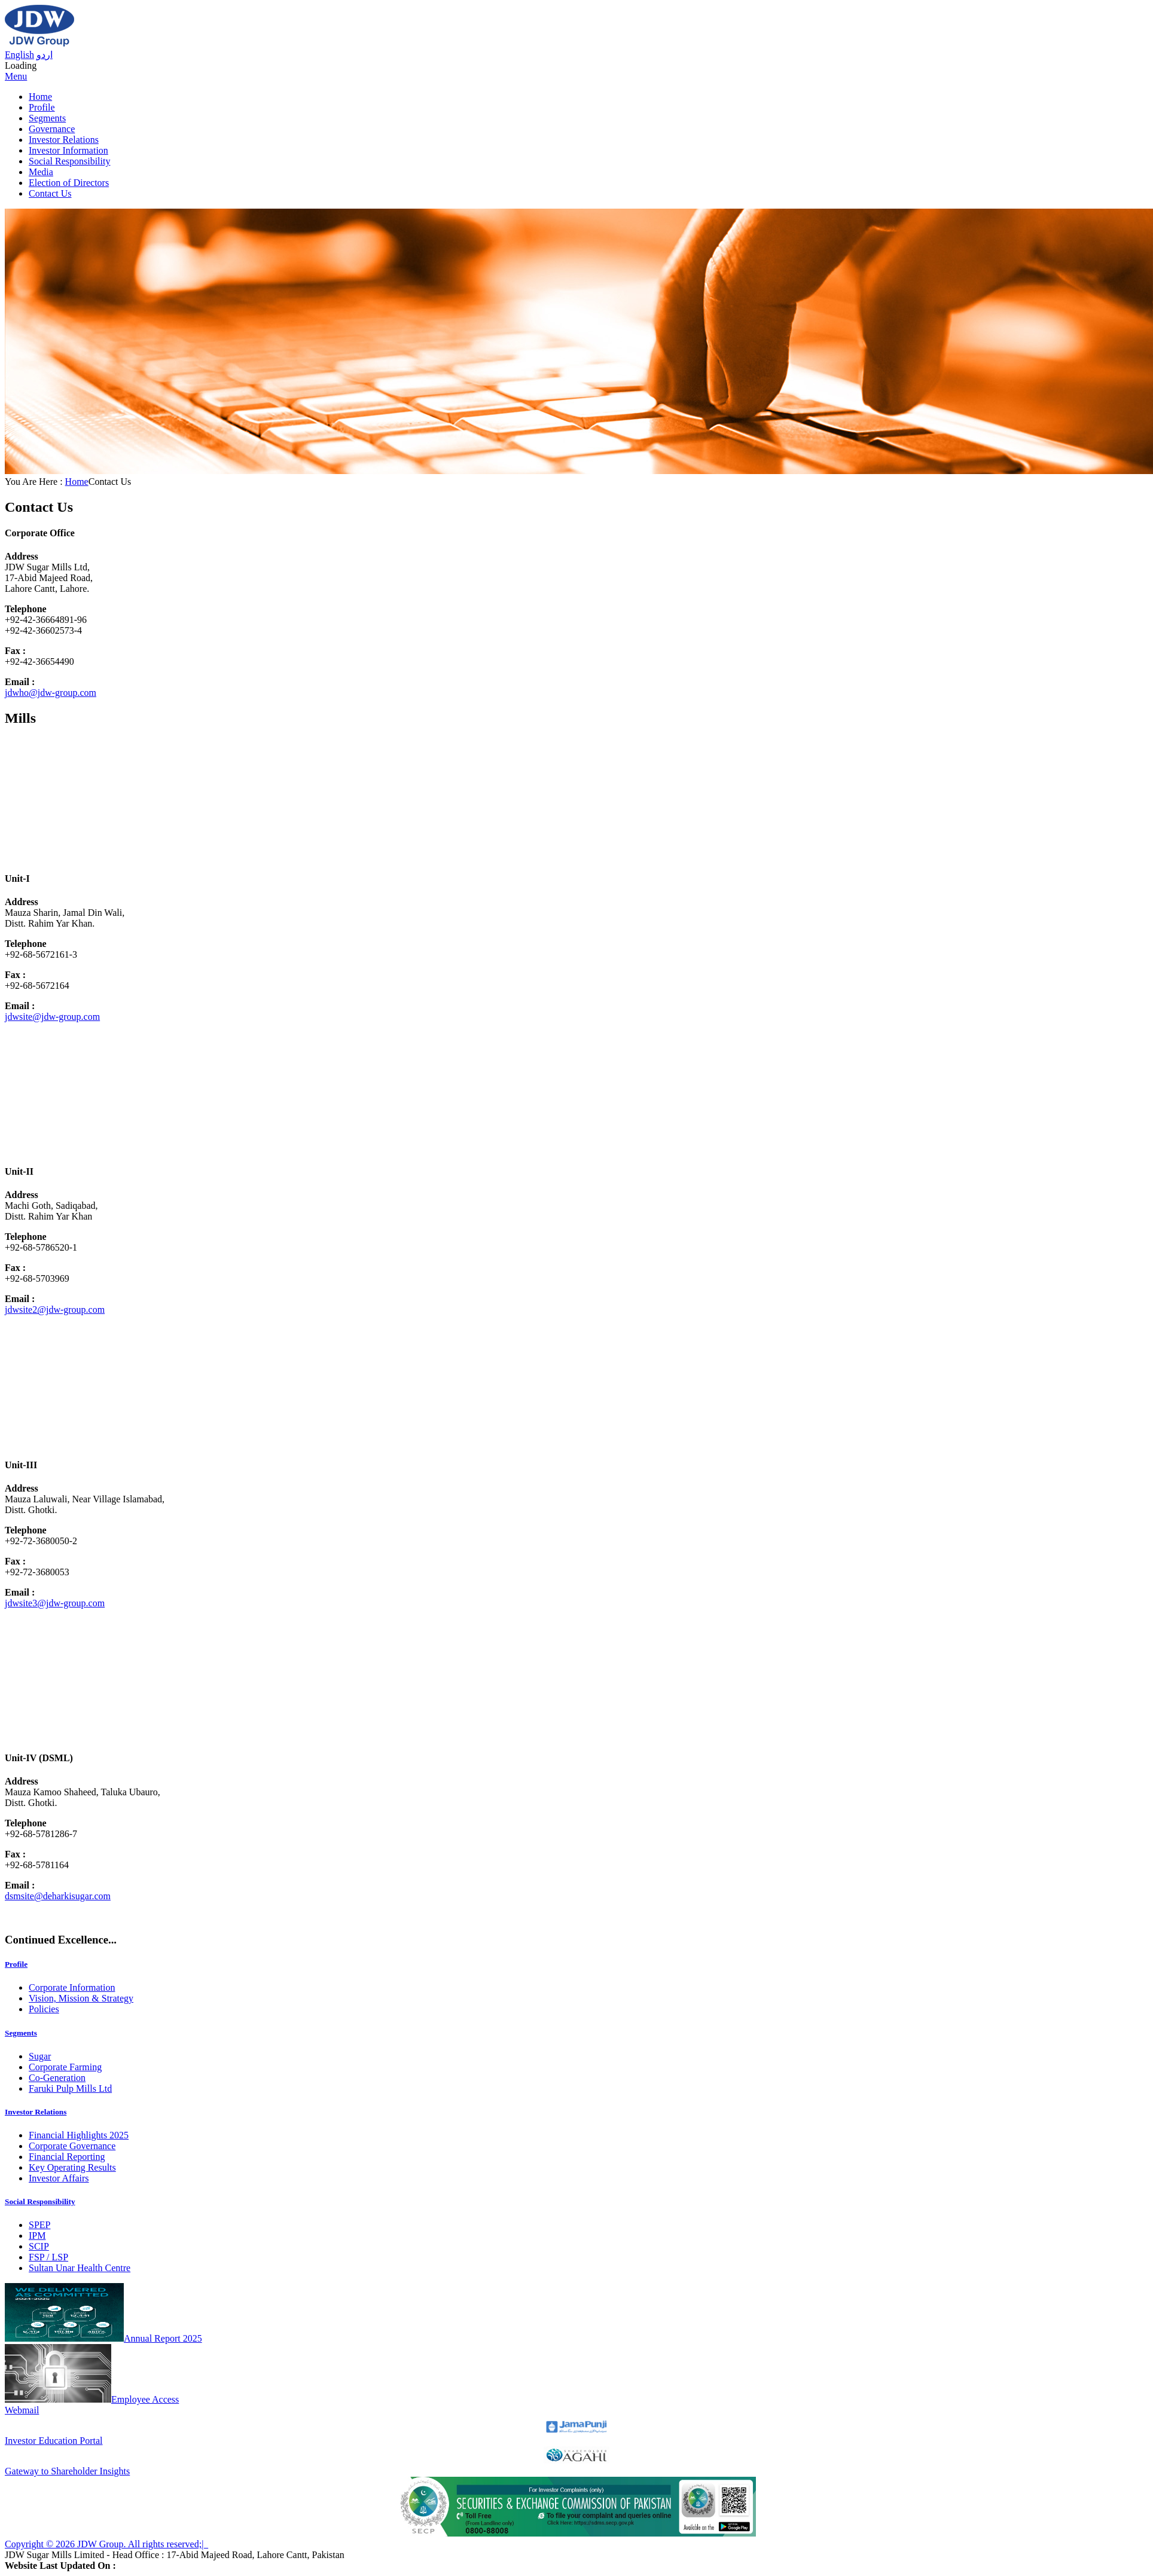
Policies (44, 2009)
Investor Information (68, 150)
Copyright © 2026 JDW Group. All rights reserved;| (106, 2544)
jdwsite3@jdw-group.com (55, 1603)
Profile (42, 107)
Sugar (40, 2056)
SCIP (39, 2246)
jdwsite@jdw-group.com (52, 1017)
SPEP (39, 2225)
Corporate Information (72, 1987)
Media (41, 172)
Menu (16, 76)
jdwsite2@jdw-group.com (55, 1309)
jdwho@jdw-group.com (50, 692)
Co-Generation (57, 2078)
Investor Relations (64, 140)
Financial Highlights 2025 (79, 2135)
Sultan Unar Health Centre (79, 2268)
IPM (37, 2235)
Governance (52, 129)
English (19, 55)
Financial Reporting (67, 2157)
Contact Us (50, 193)
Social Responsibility (69, 161)
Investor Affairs (59, 2178)
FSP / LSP (48, 2257)
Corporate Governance (72, 2146)
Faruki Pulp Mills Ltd (70, 2088)
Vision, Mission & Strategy (81, 1998)
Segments (47, 118)
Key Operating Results (72, 2167)
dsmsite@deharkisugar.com (58, 1896)
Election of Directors (69, 183)
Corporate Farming (65, 2067)
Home (40, 96)
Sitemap (223, 2544)
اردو (44, 55)
